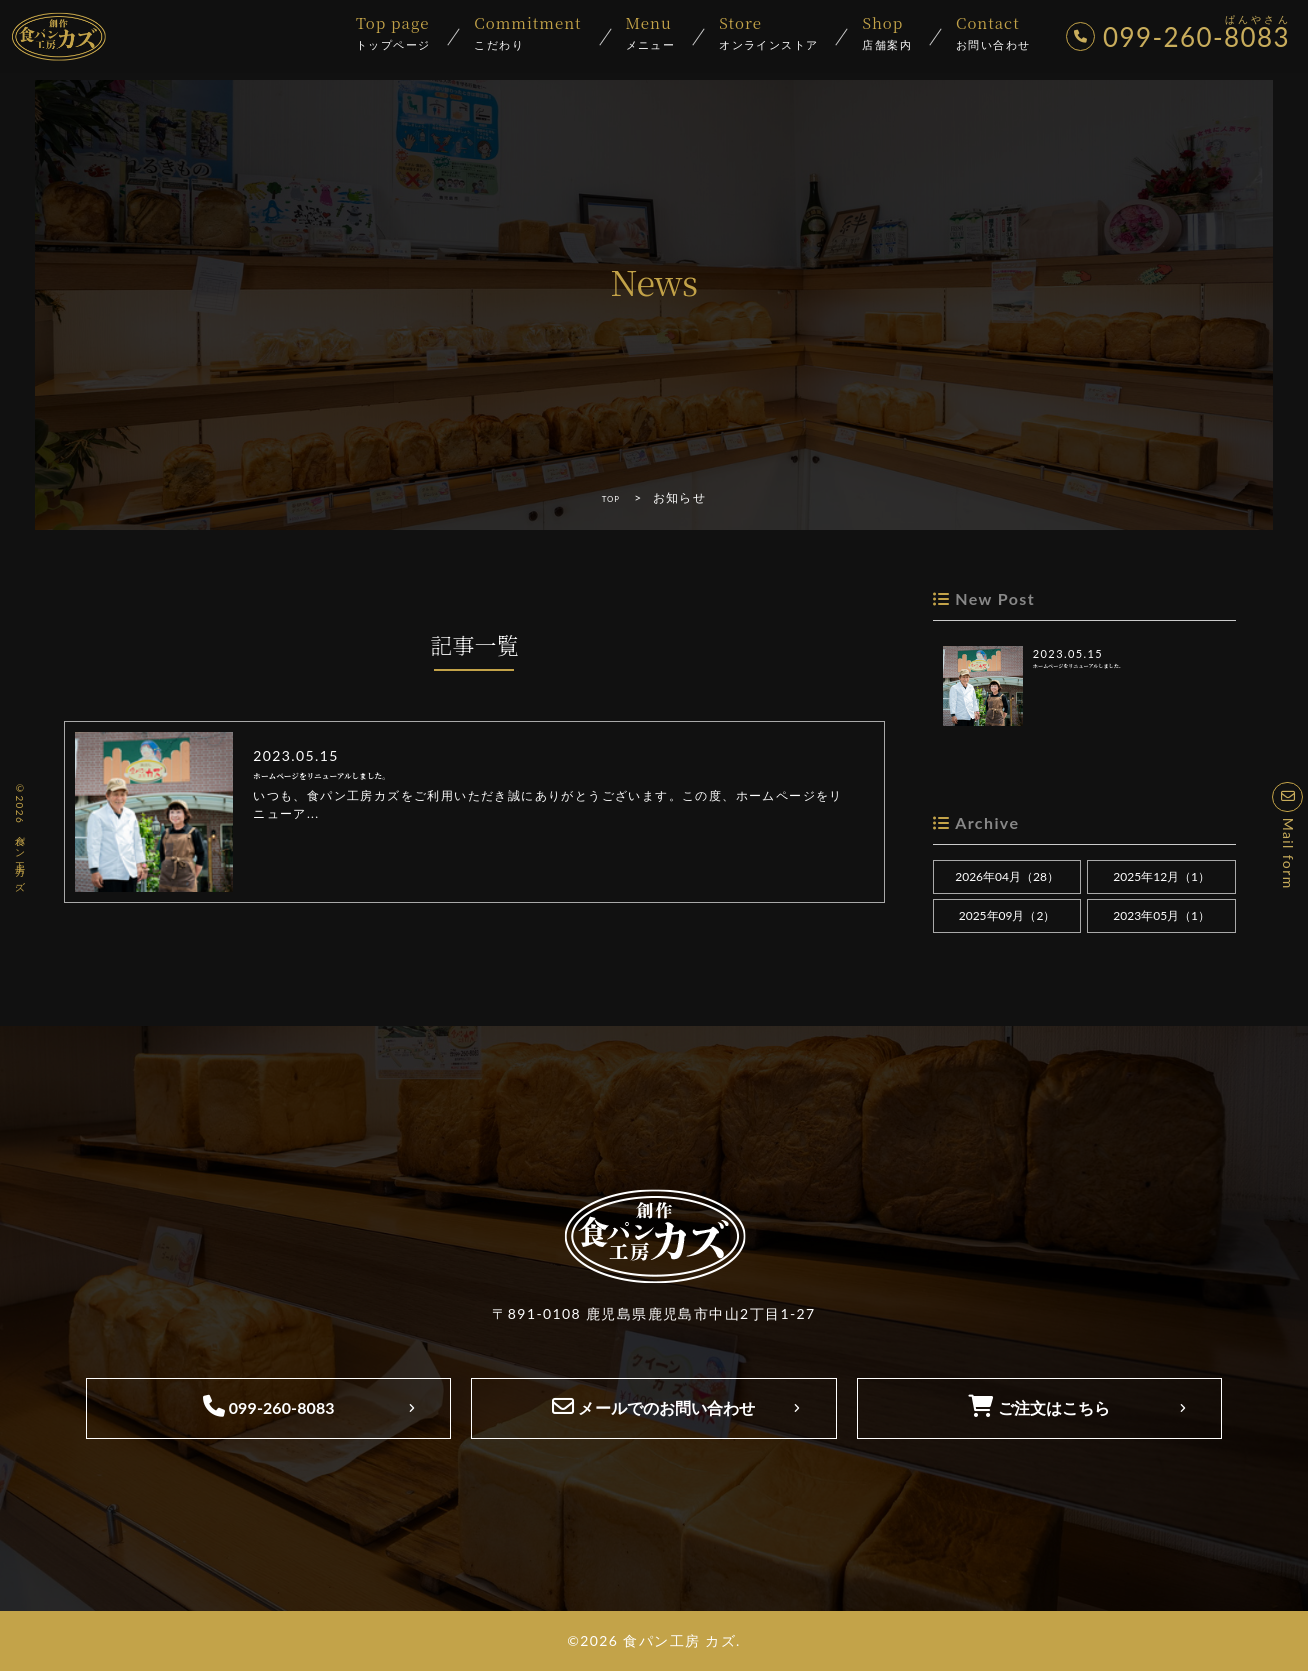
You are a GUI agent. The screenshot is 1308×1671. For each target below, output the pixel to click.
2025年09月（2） (1007, 915)
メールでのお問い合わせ (653, 1406)
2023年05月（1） (1161, 915)
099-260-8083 (269, 1406)
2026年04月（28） (1007, 876)
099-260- (1182, 38)
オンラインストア (768, 34)
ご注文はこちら (1039, 1406)
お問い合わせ (993, 34)
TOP (611, 497)
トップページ (393, 34)
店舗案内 (887, 34)
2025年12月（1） (1161, 876)
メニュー (651, 34)
